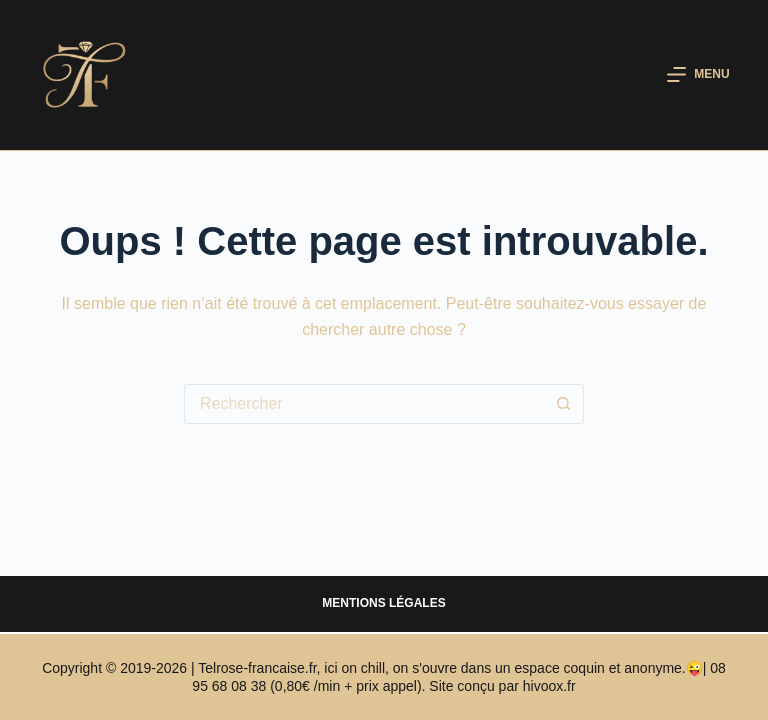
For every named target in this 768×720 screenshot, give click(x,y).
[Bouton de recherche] (564, 404)
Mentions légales (383, 603)
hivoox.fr (549, 686)
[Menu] (698, 75)
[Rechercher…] (364, 404)
